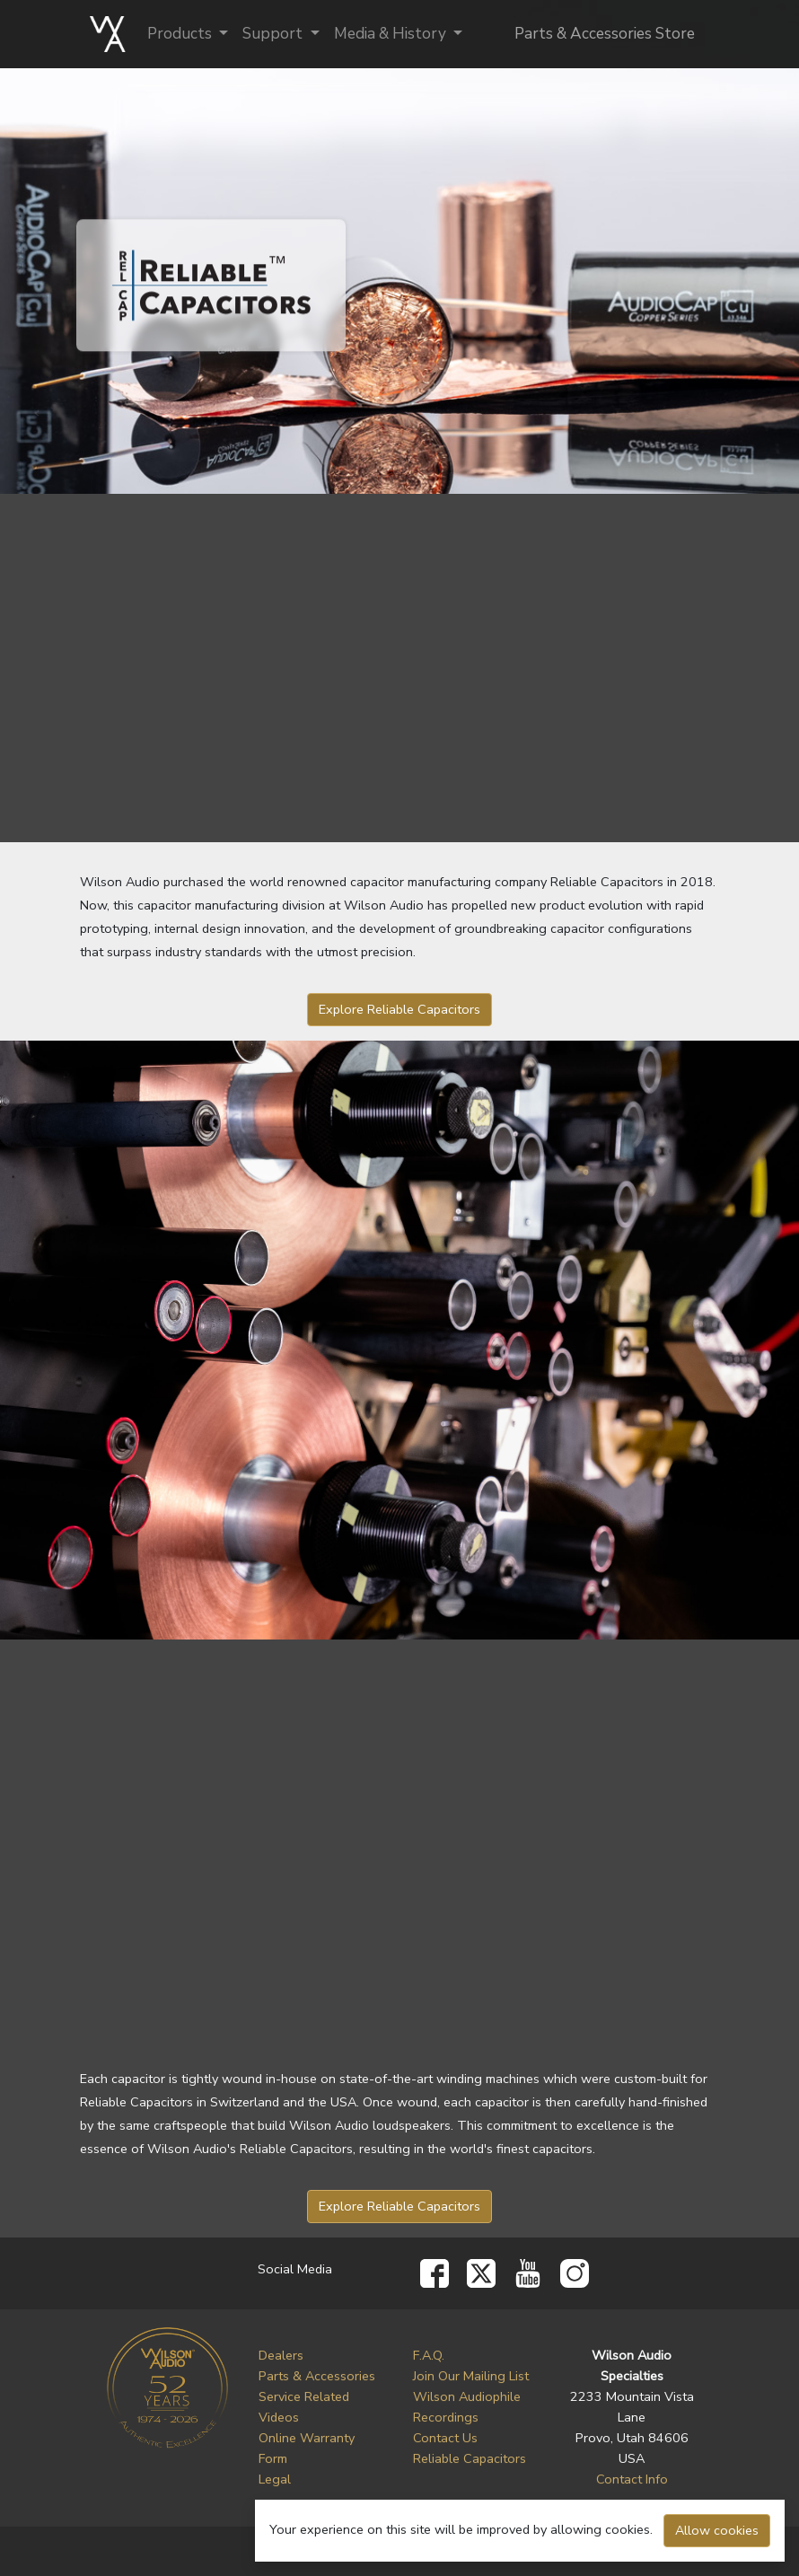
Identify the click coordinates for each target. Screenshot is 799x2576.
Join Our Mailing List (471, 2376)
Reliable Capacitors (469, 2458)
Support (274, 33)
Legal (275, 2479)
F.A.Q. (428, 2355)
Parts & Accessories (317, 2376)
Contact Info (632, 2479)
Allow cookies (717, 2530)
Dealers (281, 2355)
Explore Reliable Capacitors (399, 1009)
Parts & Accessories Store (604, 33)
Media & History (392, 33)
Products (181, 33)
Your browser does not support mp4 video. (399, 1839)
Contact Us (445, 2438)
